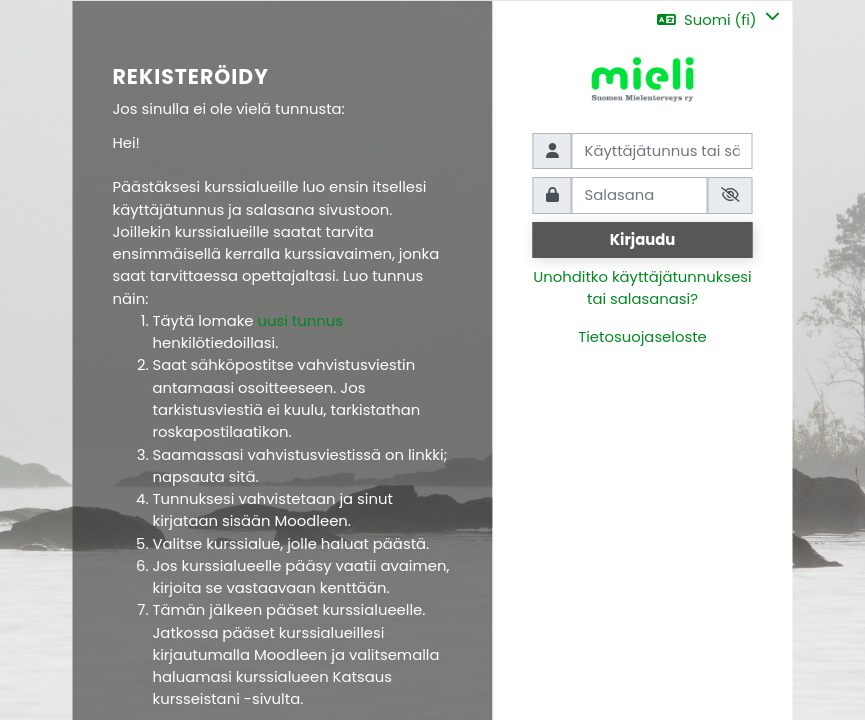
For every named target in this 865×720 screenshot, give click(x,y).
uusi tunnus (300, 320)
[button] (718, 19)
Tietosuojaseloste (642, 336)
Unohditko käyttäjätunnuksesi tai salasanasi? (642, 287)
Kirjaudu (643, 239)
